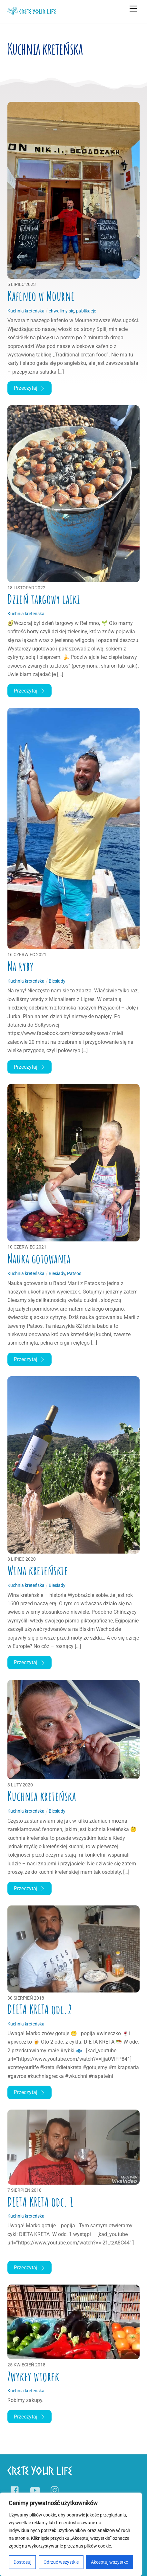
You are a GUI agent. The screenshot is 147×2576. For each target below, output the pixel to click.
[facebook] (16, 2491)
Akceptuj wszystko (109, 2562)
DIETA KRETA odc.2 (39, 2009)
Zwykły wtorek (33, 2376)
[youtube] (36, 2491)
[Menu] (133, 9)
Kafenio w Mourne (41, 296)
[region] (71, 2534)
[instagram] (56, 2491)
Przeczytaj (29, 388)
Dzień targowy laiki (43, 599)
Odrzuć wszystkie (61, 2562)
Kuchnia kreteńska (41, 1796)
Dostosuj (22, 2562)
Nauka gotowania (39, 1258)
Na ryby (20, 966)
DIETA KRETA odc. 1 (40, 2202)
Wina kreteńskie (37, 1570)
